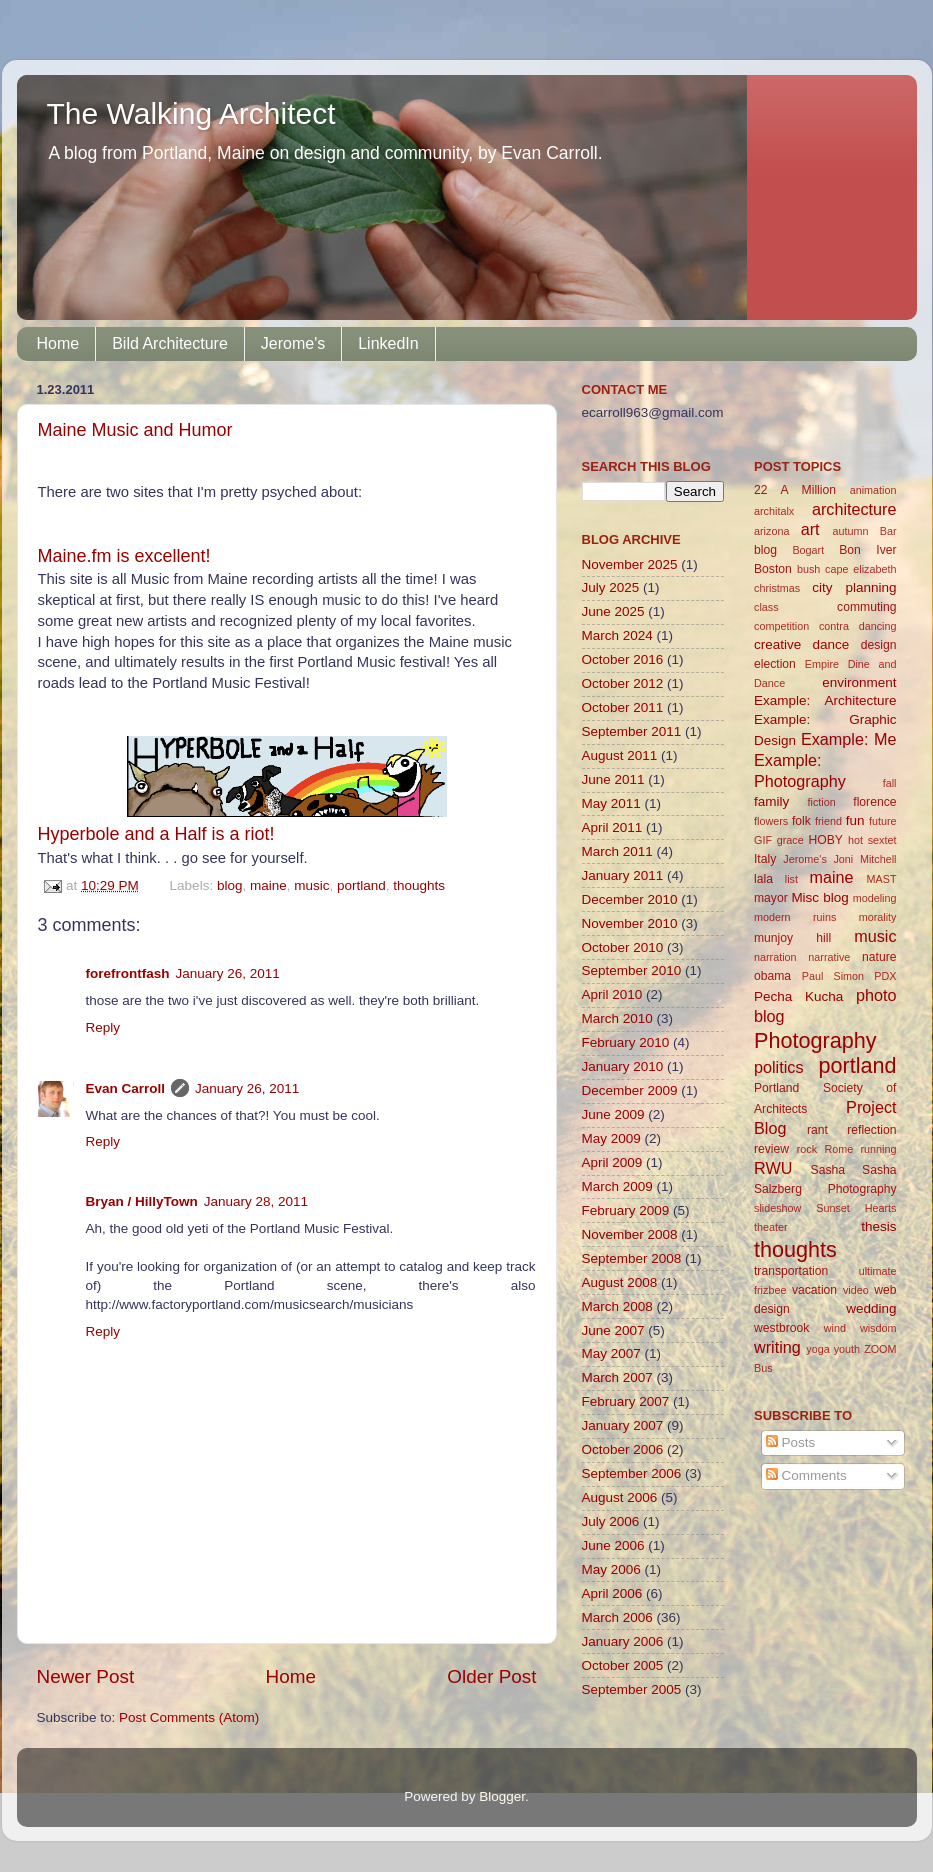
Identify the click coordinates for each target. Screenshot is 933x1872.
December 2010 (630, 899)
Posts (791, 1442)
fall (890, 783)
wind (835, 1328)
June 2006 (613, 1545)
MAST (882, 879)
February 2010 (626, 1042)
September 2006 (632, 1473)
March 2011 (617, 851)
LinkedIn (388, 343)
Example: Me (849, 739)
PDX (885, 976)
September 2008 (632, 1258)
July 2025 (611, 587)
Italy (765, 859)
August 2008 (620, 1282)
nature (879, 957)
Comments (806, 1475)
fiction (822, 802)
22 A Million (795, 490)
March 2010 (617, 1018)
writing (777, 1347)
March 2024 (617, 635)
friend (828, 821)
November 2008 (630, 1234)
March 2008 (617, 1306)
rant (817, 1130)
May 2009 (611, 1138)
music (311, 885)
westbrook (781, 1328)
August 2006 (620, 1497)
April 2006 (612, 1593)
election (775, 664)
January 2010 (623, 1066)
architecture (854, 509)
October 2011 (623, 707)
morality (878, 917)
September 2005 (632, 1689)
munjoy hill (792, 938)
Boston (773, 569)
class (766, 607)
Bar (888, 531)
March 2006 (617, 1617)
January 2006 (623, 1641)
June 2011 (613, 779)
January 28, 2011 (256, 1201)
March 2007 (617, 1377)
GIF (763, 840)
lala (763, 879)
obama (772, 976)
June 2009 (613, 1114)
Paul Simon (833, 976)
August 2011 (620, 755)
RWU (773, 1168)
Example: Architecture (825, 700)
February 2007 (626, 1401)
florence (874, 802)
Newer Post (86, 1676)
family (771, 801)
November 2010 (630, 923)
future (883, 821)
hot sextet (872, 840)
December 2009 (630, 1090)
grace (790, 840)
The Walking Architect (191, 113)
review (771, 1149)
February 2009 (626, 1210)
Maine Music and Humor (135, 430)
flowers (771, 821)
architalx (774, 511)
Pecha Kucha (798, 996)
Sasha (828, 1170)
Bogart (808, 550)
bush (808, 569)
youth (847, 1349)
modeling (875, 898)
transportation (791, 1271)
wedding (871, 1308)
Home (58, 343)
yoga (817, 1349)
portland (361, 885)
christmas (777, 588)
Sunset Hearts (856, 1208)
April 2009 (612, 1162)
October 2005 (623, 1665)
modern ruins (795, 917)
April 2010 (612, 994)
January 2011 (623, 875)
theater (771, 1227)
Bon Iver (867, 550)
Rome (838, 1149)
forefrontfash (128, 973)
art (810, 529)
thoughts (419, 885)
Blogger (502, 1796)
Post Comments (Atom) (189, 1717)
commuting (866, 607)
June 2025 (613, 611)
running (878, 1149)
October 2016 (623, 659)
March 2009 (617, 1186)
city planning (854, 587)
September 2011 (632, 731)
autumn (850, 531)
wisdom (878, 1328)
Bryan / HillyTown (142, 1201)
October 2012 (623, 683)
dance (831, 644)
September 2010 (632, 970)
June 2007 (613, 1330)
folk (801, 821)
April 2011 (612, 827)
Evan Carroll (126, 1088)
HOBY (825, 840)
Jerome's (293, 343)
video (856, 1290)
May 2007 (611, 1353)
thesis (878, 1226)
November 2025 (630, 564)
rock (807, 1149)
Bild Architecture (170, 343)
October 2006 (623, 1449)
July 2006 (611, 1521)
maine (268, 885)
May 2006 (611, 1569)
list (791, 879)
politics (778, 1067)
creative (777, 644)
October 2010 (623, 947)
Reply (103, 1027)
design (879, 645)
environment (859, 682)
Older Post (491, 1676)
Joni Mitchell (864, 859)
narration (775, 957)
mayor (771, 898)
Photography (815, 1040)
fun (855, 820)
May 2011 (611, 803)
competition (781, 626)
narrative (829, 957)
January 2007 (623, 1425)
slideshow (777, 1208)
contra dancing (858, 626)
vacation (814, 1290)
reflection (871, 1130)
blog (230, 885)
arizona (771, 531)
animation (873, 490)
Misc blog (819, 897)
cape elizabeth (860, 569)
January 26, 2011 (228, 973)
